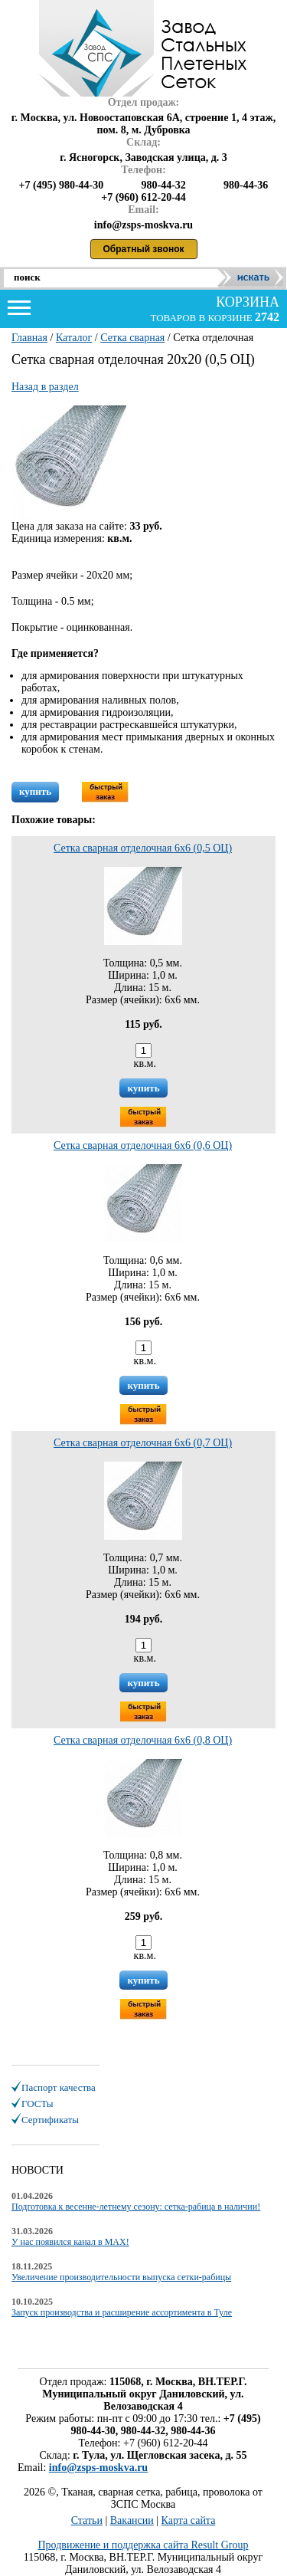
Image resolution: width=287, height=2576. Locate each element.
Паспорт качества (58, 2087)
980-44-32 (163, 185)
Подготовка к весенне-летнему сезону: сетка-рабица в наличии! (135, 2206)
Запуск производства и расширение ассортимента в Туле (121, 2312)
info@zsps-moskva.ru (98, 2467)
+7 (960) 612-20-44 (143, 197)
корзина (246, 302)
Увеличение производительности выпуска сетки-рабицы (121, 2277)
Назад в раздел (45, 386)
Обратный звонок (143, 249)
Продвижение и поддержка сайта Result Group (143, 2545)
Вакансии (132, 2520)
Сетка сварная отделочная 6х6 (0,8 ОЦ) (143, 1740)
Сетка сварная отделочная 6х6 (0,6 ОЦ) (143, 1145)
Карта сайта (188, 2520)
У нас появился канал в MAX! (70, 2241)
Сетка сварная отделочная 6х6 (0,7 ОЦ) (143, 1443)
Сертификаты (50, 2119)
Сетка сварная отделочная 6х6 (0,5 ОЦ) (143, 848)
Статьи (87, 2520)
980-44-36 (245, 185)
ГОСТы (37, 2103)
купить (35, 791)
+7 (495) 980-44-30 (61, 185)
